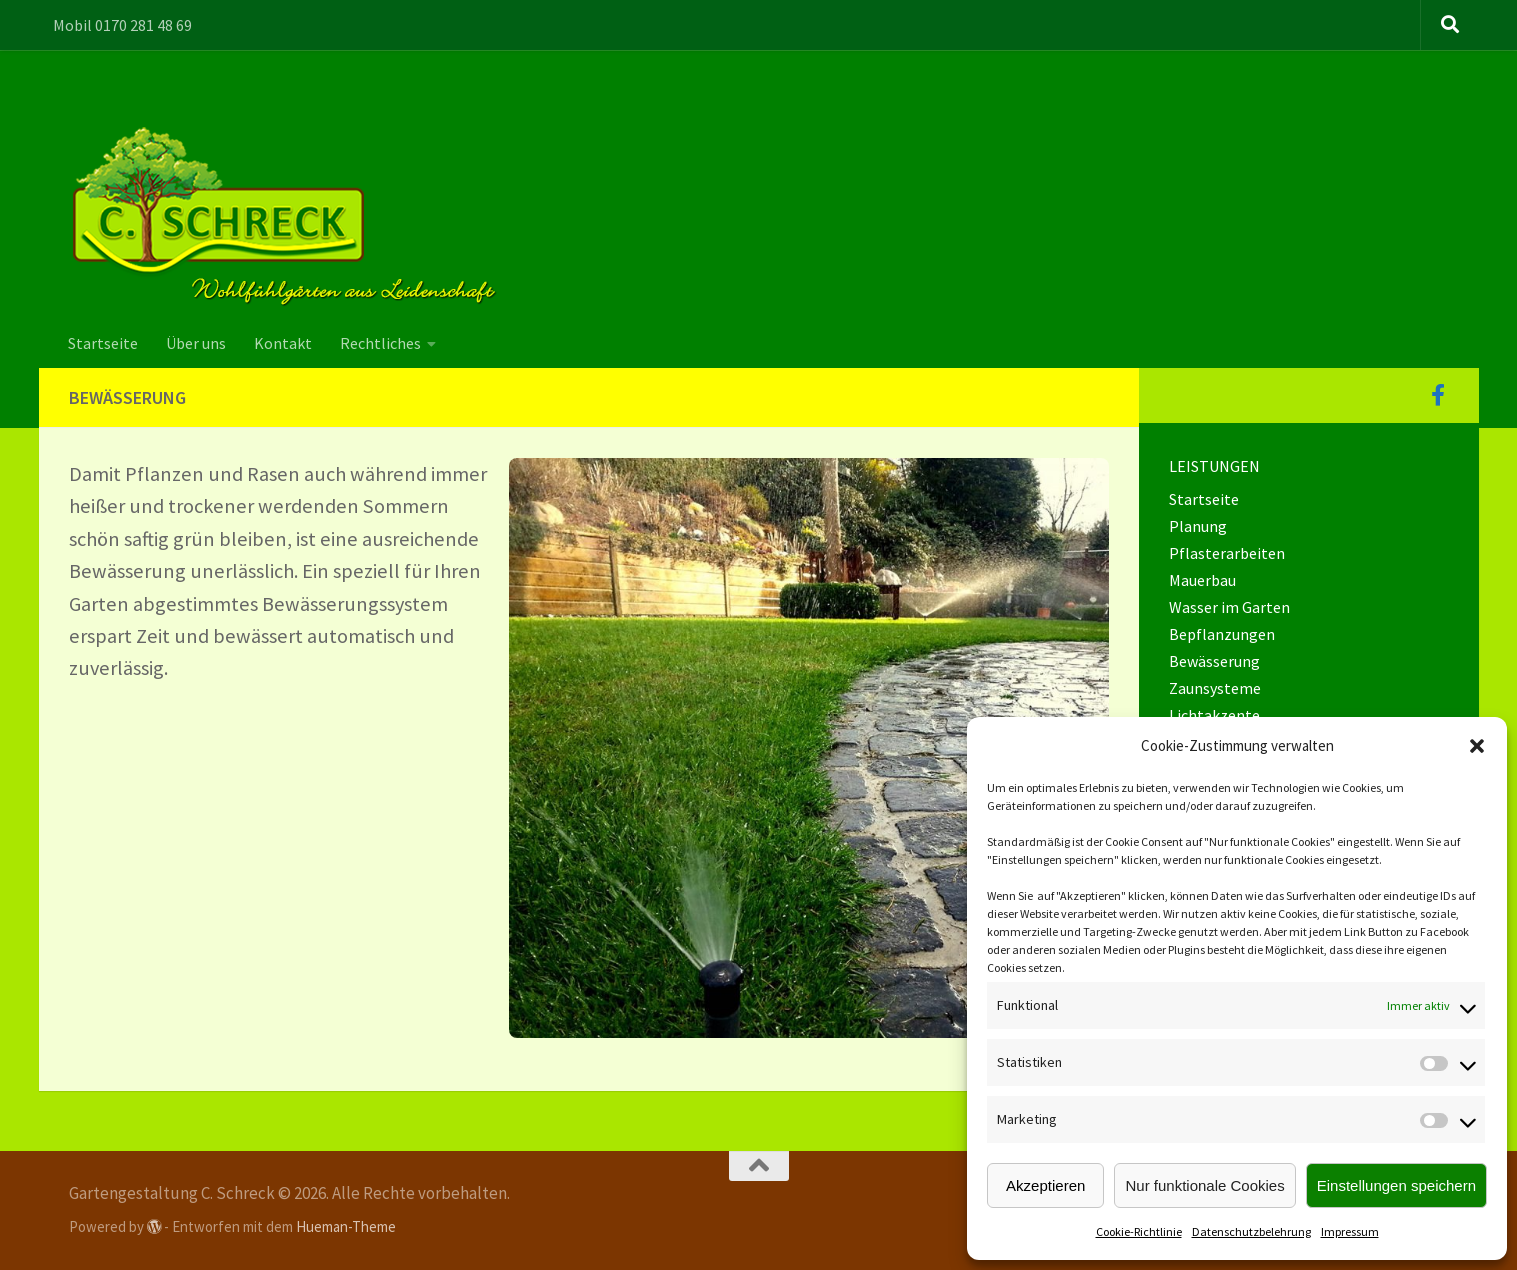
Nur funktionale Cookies (1204, 1185)
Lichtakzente (1214, 715)
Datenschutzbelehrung (1251, 1231)
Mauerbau (1202, 580)
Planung (1198, 526)
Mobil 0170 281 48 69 (122, 25)
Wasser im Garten (1229, 607)
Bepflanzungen (1222, 634)
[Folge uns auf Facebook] (1438, 395)
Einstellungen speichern (1396, 1185)
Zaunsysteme (1215, 688)
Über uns (196, 343)
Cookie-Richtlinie (1139, 1231)
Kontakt (283, 343)
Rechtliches (380, 343)
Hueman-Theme (346, 1226)
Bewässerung (1214, 661)
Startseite (103, 343)
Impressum (1350, 1231)
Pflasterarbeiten (1227, 553)
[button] (1477, 746)
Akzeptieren (1045, 1185)
